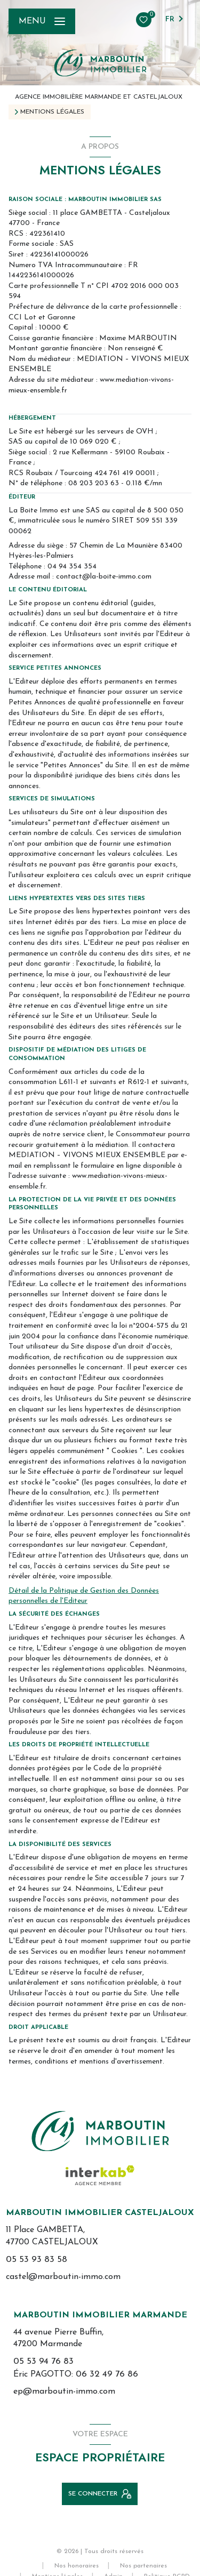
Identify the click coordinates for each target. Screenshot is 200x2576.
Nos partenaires (143, 2566)
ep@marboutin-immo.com (64, 2391)
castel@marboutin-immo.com (63, 2277)
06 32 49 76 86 (107, 2374)
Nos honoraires (76, 2566)
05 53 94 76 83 (43, 2361)
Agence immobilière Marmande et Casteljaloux (98, 97)
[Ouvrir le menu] (42, 21)
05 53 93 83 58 (36, 2259)
